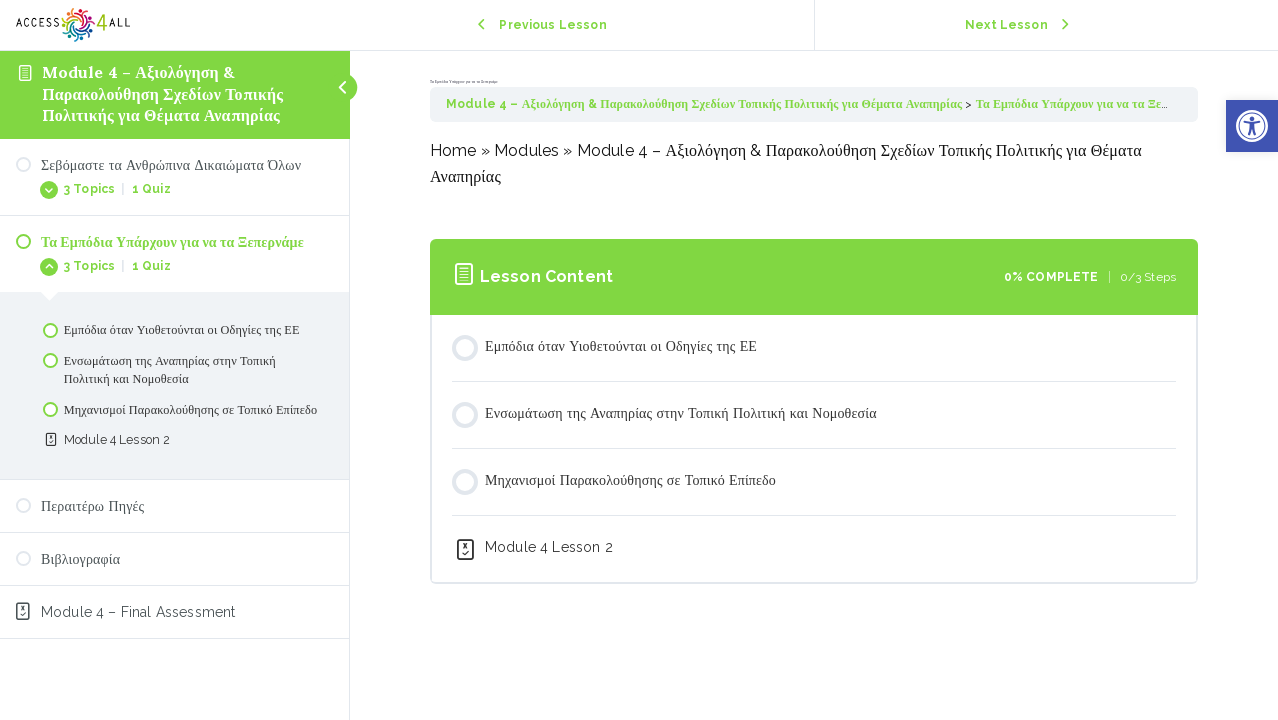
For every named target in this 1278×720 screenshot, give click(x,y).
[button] (1252, 126)
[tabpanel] (814, 176)
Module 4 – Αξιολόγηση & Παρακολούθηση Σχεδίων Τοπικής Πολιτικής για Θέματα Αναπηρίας (163, 93)
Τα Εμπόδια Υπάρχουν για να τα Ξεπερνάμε (1090, 104)
